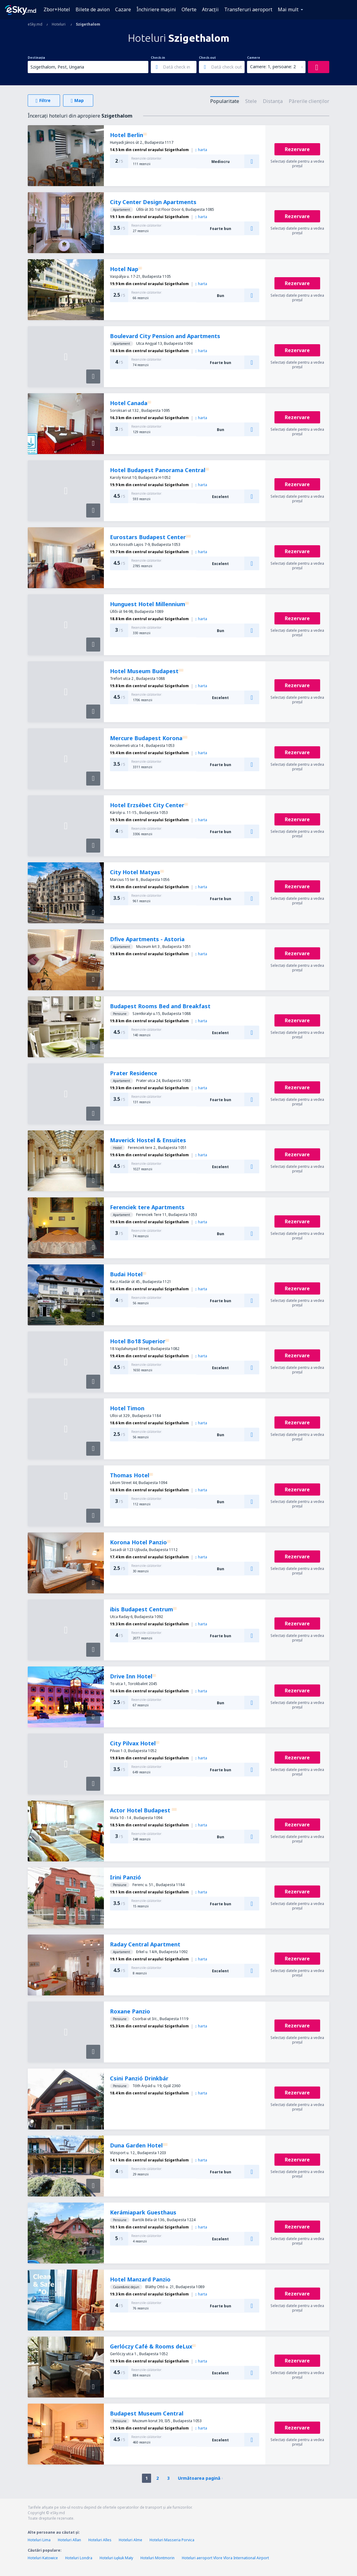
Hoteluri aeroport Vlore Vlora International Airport (225, 2557)
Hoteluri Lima (39, 2539)
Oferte (189, 9)
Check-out (207, 57)
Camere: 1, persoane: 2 (273, 66)
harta (201, 149)
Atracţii (210, 9)
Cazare (123, 9)
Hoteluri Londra (78, 2557)
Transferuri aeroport (248, 9)
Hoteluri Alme (130, 2539)
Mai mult (288, 9)
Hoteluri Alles (99, 2539)
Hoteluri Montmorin (157, 2557)
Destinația (36, 57)
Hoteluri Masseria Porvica (172, 2539)
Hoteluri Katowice (43, 2557)
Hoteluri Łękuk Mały (116, 2557)
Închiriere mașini (156, 9)
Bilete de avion (93, 9)
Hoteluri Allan (69, 2539)
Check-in (158, 57)
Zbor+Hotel (57, 9)
